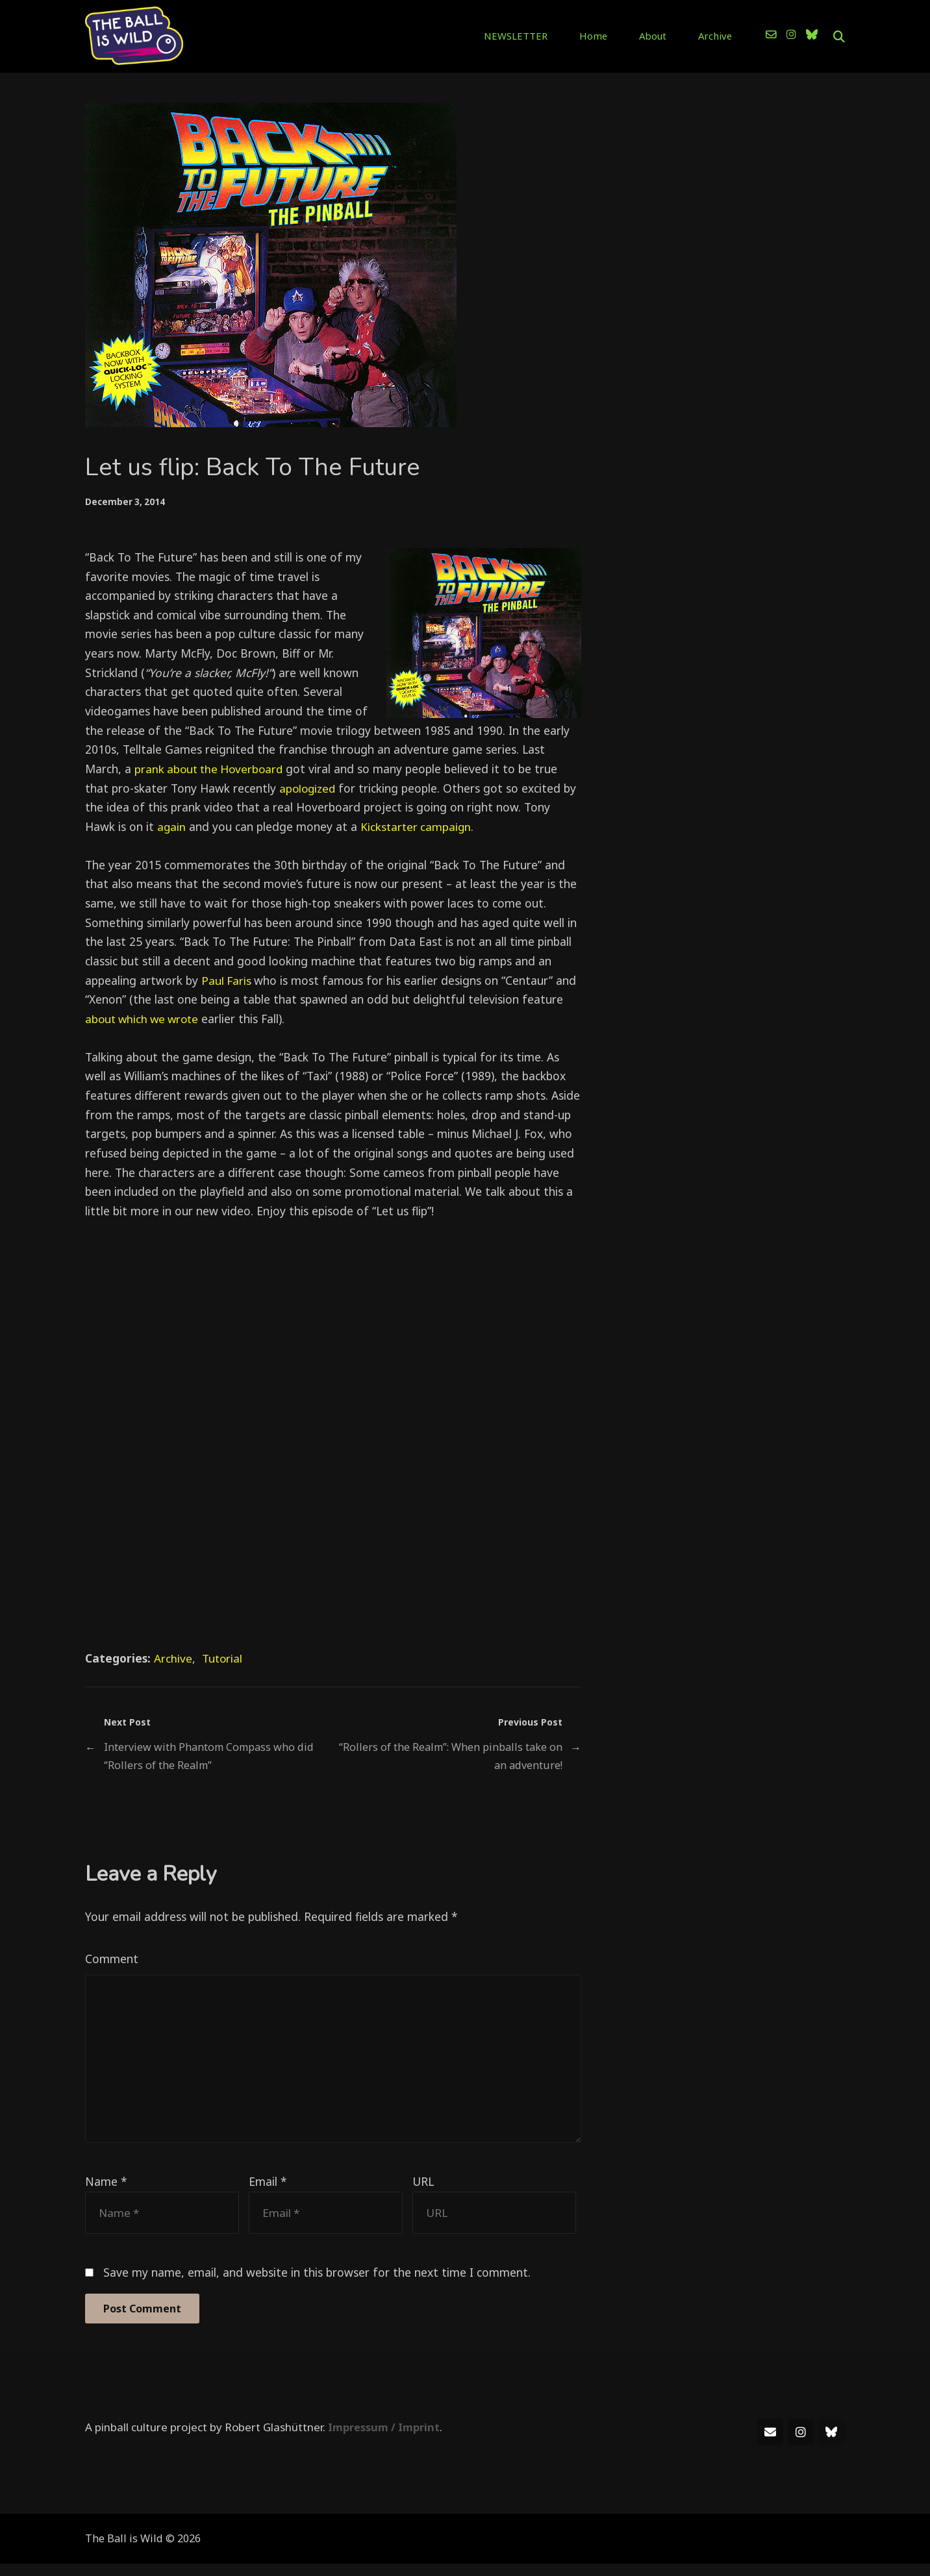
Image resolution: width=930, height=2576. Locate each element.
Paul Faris (228, 979)
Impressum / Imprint (385, 2439)
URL (423, 2192)
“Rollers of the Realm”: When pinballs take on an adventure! (449, 1755)
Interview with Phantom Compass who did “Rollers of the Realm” (210, 1755)
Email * (268, 2192)
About (662, 35)
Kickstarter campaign (417, 826)
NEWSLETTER (542, 35)
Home (611, 35)
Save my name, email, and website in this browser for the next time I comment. (317, 2284)
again (171, 826)
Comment (111, 1959)
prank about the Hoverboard (211, 768)
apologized (308, 787)
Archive (717, 35)
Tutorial (223, 1657)
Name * (106, 2192)
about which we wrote (145, 1018)
